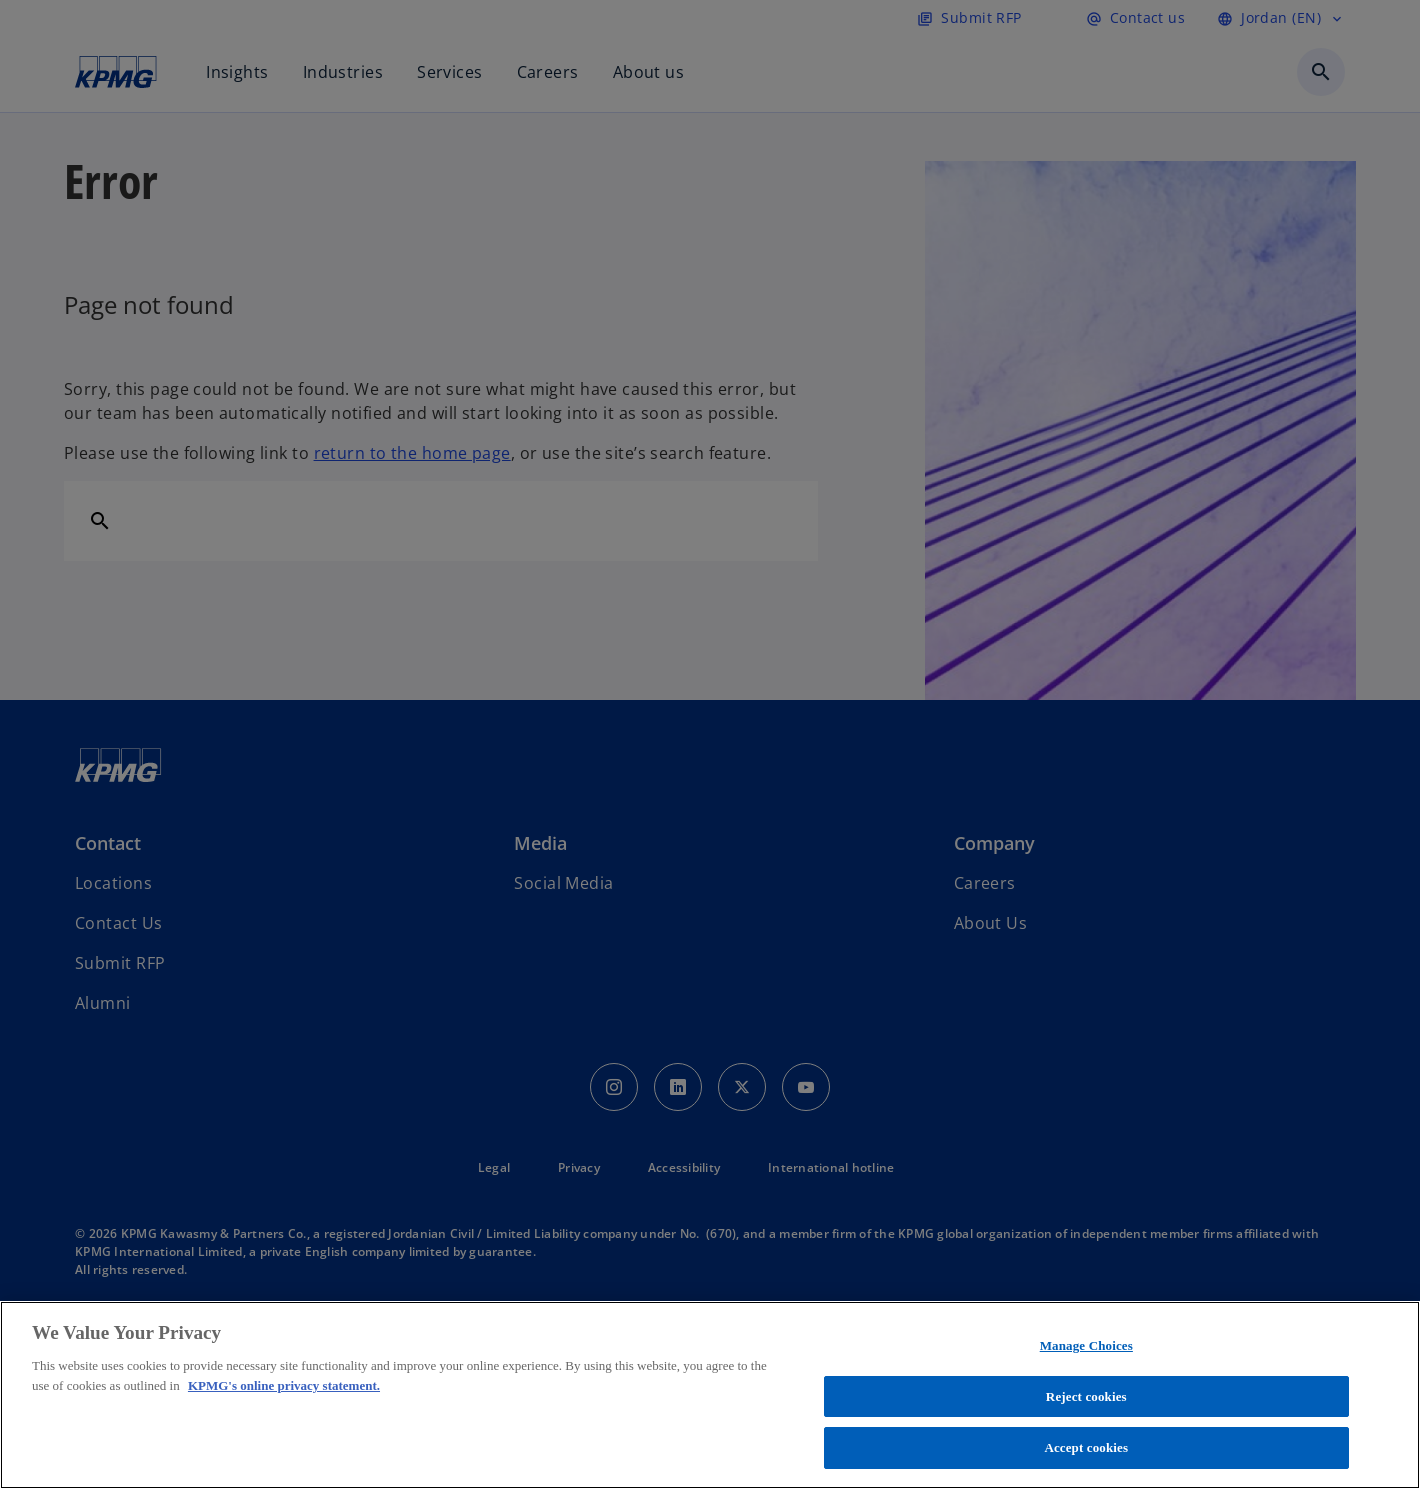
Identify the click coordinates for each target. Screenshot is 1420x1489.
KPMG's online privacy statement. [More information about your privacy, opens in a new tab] (284, 1385)
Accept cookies (1086, 1447)
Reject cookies (1086, 1396)
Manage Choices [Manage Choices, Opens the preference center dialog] (1086, 1345)
